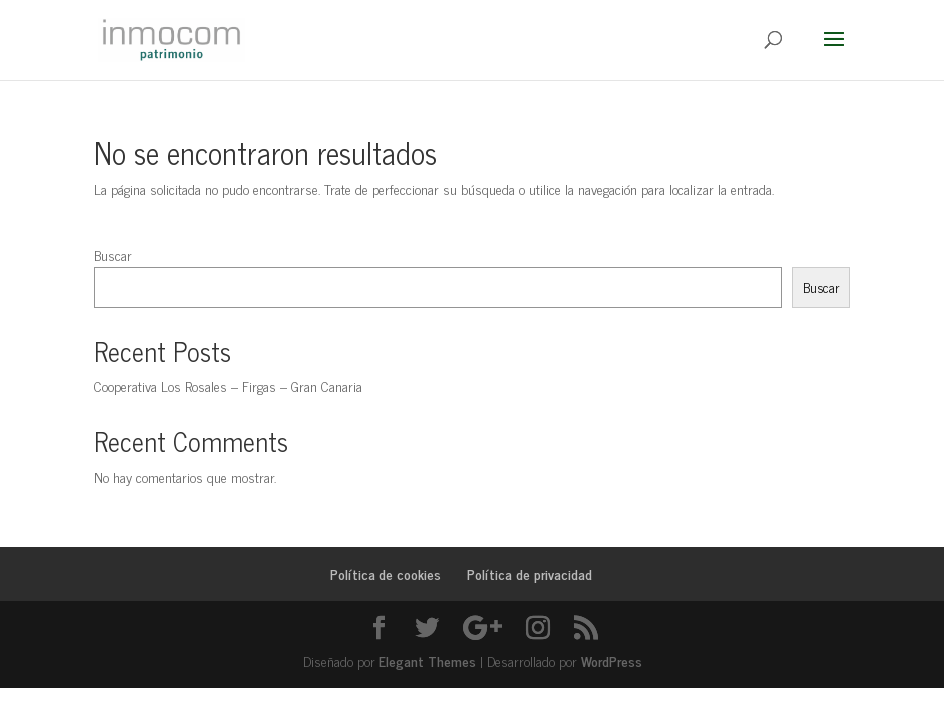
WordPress (611, 660)
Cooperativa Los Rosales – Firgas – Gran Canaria (228, 385)
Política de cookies (385, 573)
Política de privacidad (529, 573)
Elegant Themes (427, 660)
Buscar (113, 254)
